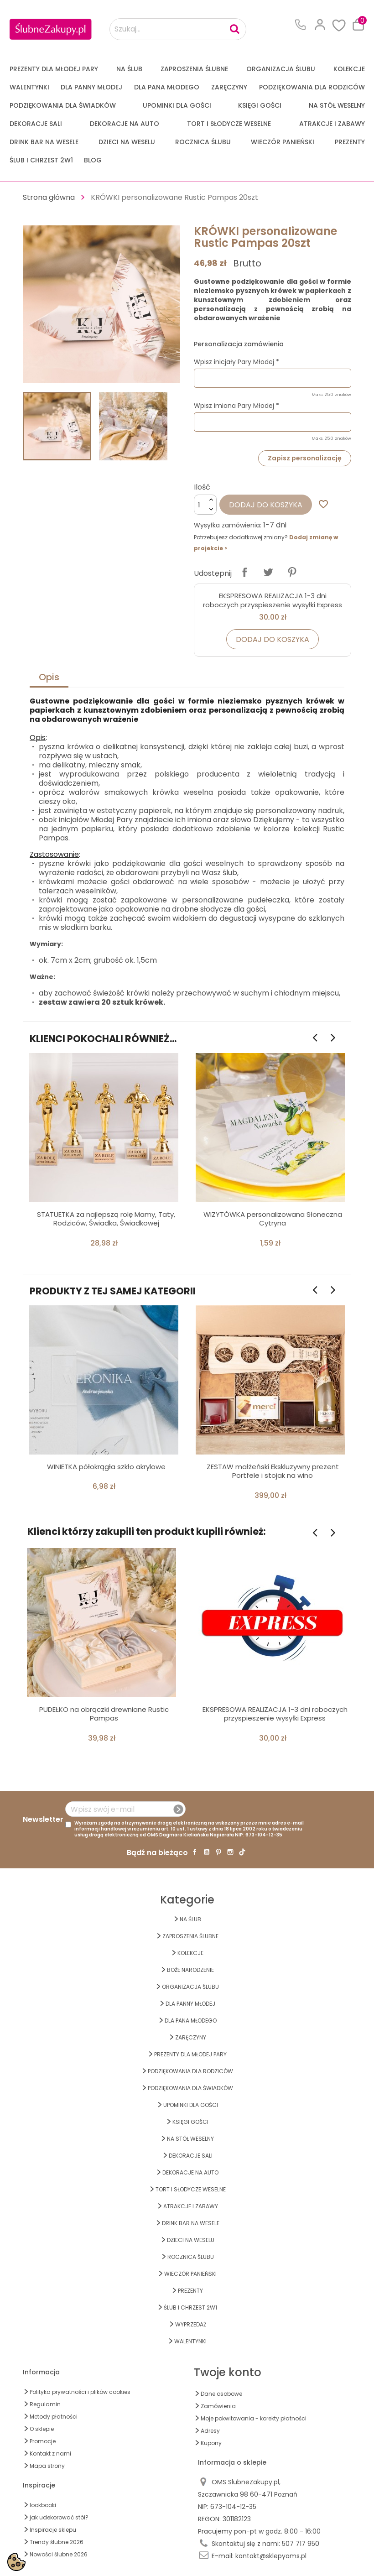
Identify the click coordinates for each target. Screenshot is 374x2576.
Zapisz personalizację (305, 458)
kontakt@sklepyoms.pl (270, 2555)
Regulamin (45, 2404)
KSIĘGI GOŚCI (259, 105)
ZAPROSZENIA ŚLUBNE (194, 68)
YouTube (207, 1852)
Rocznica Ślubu (203, 141)
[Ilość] (205, 504)
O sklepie (42, 2429)
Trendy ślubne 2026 (56, 2542)
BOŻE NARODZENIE (190, 1970)
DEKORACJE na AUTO (124, 123)
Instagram (230, 1852)
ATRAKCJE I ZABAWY (332, 123)
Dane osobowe (221, 2394)
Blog (93, 160)
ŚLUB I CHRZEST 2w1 (41, 160)
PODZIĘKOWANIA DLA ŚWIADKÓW (63, 105)
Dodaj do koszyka (265, 505)
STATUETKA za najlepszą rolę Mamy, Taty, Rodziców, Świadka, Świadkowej (106, 1219)
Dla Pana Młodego (166, 87)
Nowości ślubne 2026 (59, 2554)
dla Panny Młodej (91, 87)
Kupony (211, 2443)
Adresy (210, 2431)
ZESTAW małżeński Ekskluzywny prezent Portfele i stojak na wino (273, 1471)
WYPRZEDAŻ (190, 2324)
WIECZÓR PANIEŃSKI (282, 141)
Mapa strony (47, 2466)
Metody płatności (54, 2416)
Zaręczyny (229, 87)
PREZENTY (350, 141)
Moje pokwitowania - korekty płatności (253, 2418)
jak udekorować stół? (59, 2517)
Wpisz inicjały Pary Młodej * (236, 361)
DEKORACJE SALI (36, 123)
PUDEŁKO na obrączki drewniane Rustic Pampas (104, 1714)
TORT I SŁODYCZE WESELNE (229, 123)
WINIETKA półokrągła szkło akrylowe (106, 1466)
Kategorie (187, 1899)
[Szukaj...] (177, 29)
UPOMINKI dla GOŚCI (177, 105)
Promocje (43, 2441)
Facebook (195, 1852)
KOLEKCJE (349, 68)
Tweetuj (268, 572)
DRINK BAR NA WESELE (44, 141)
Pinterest (292, 572)
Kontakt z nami (50, 2453)
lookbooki (43, 2505)
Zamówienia (218, 2406)
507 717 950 (300, 2543)
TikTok (242, 1852)
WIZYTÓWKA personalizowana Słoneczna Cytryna (272, 1219)
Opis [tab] (49, 677)
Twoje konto (227, 2372)
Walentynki (29, 87)
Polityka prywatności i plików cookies (80, 2392)
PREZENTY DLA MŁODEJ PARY (54, 68)
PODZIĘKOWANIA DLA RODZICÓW (312, 87)
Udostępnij (244, 572)
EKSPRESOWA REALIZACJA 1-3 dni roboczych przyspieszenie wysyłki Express (272, 600)
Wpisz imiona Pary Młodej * (236, 405)
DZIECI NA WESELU (127, 141)
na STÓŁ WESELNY (337, 105)
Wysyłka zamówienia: (227, 525)
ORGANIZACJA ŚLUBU (280, 68)
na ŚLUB (129, 68)
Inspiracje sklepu (53, 2530)
